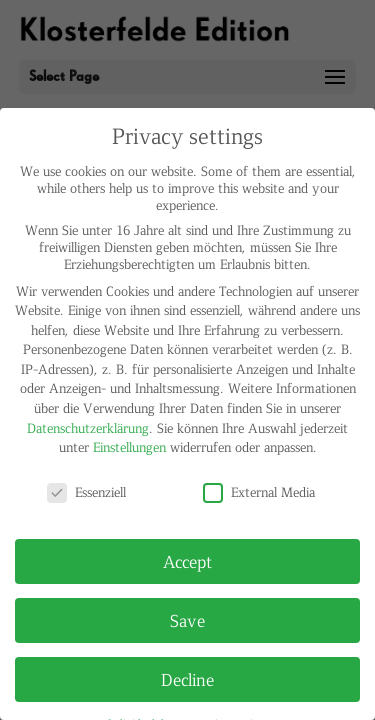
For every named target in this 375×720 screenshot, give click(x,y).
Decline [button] (187, 679)
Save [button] (187, 620)
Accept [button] (187, 561)
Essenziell (86, 491)
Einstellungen (129, 446)
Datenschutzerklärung (88, 427)
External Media (259, 491)
